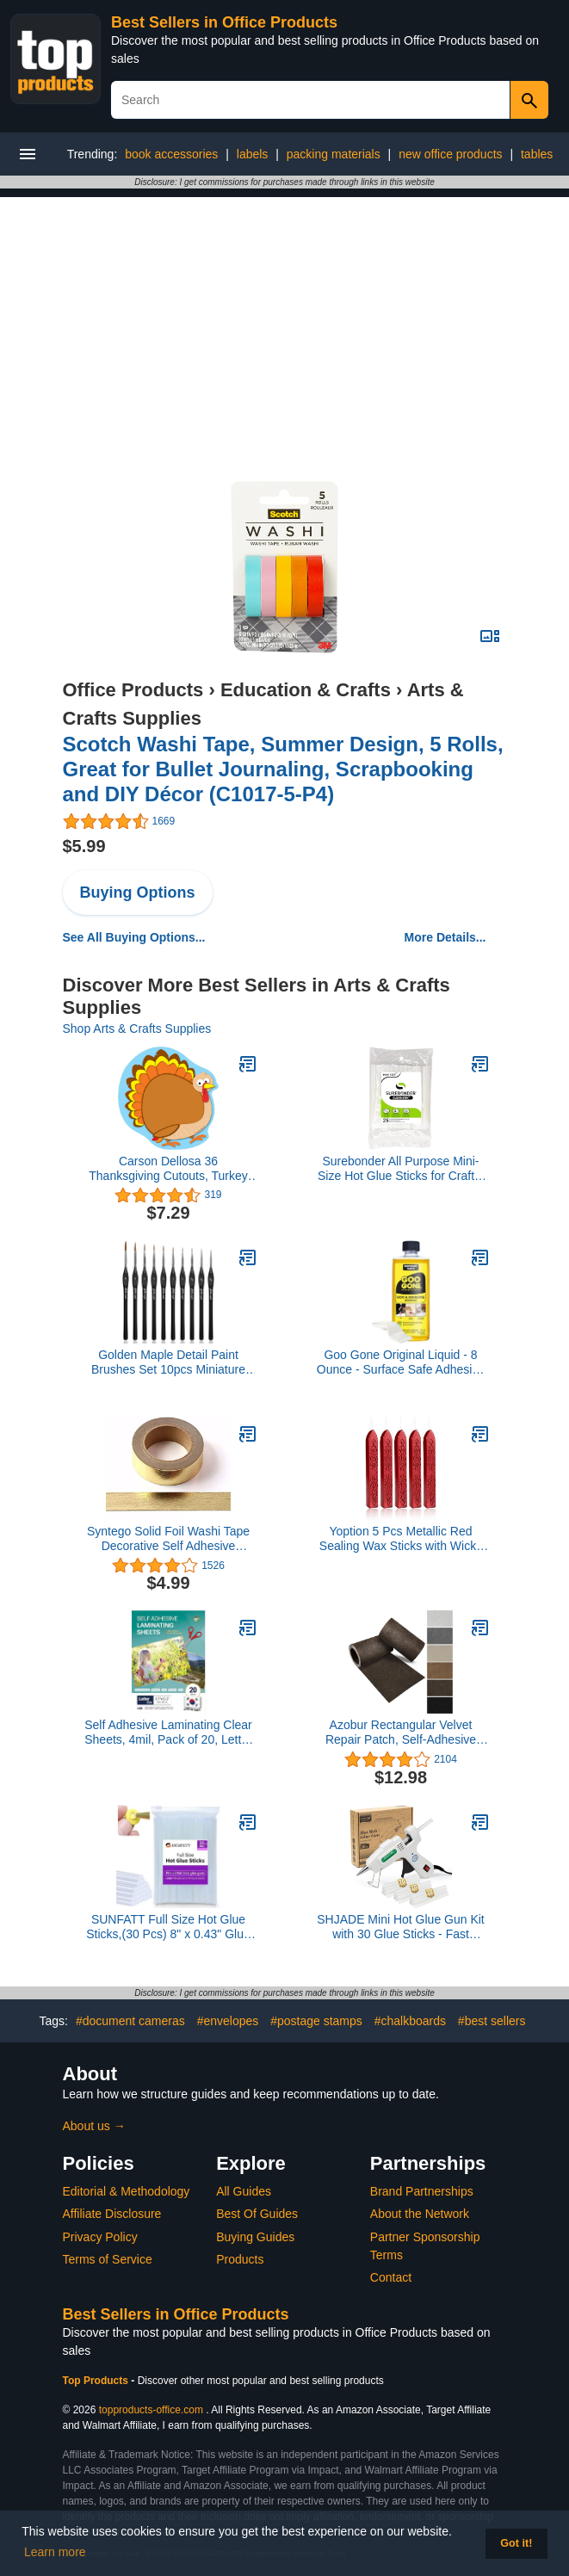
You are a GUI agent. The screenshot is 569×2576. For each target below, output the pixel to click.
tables (537, 154)
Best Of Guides (257, 2214)
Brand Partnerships (421, 2191)
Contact (390, 2277)
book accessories (171, 154)
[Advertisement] (285, 317)
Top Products (97, 2381)
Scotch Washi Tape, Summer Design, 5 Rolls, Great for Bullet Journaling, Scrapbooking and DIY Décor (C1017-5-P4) (283, 769)
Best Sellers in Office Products (224, 22)
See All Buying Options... (134, 937)
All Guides (243, 2191)
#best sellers (492, 2021)
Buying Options (137, 892)
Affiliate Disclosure (112, 2214)
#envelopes (228, 2021)
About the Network (419, 2214)
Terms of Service (107, 2259)
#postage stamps (316, 2021)
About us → (94, 2126)
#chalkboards (410, 2021)
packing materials (333, 154)
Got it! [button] (516, 2543)
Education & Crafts (305, 690)
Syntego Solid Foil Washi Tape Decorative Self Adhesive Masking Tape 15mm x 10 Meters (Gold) (168, 1539)
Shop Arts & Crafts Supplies (137, 1028)
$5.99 (84, 846)
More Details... (445, 937)
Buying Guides (255, 2237)
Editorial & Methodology (126, 2191)
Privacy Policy (100, 2237)
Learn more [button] (55, 2552)
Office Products (133, 690)
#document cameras (130, 2021)
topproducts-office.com (151, 2410)
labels (253, 154)
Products (239, 2259)
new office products (450, 154)
